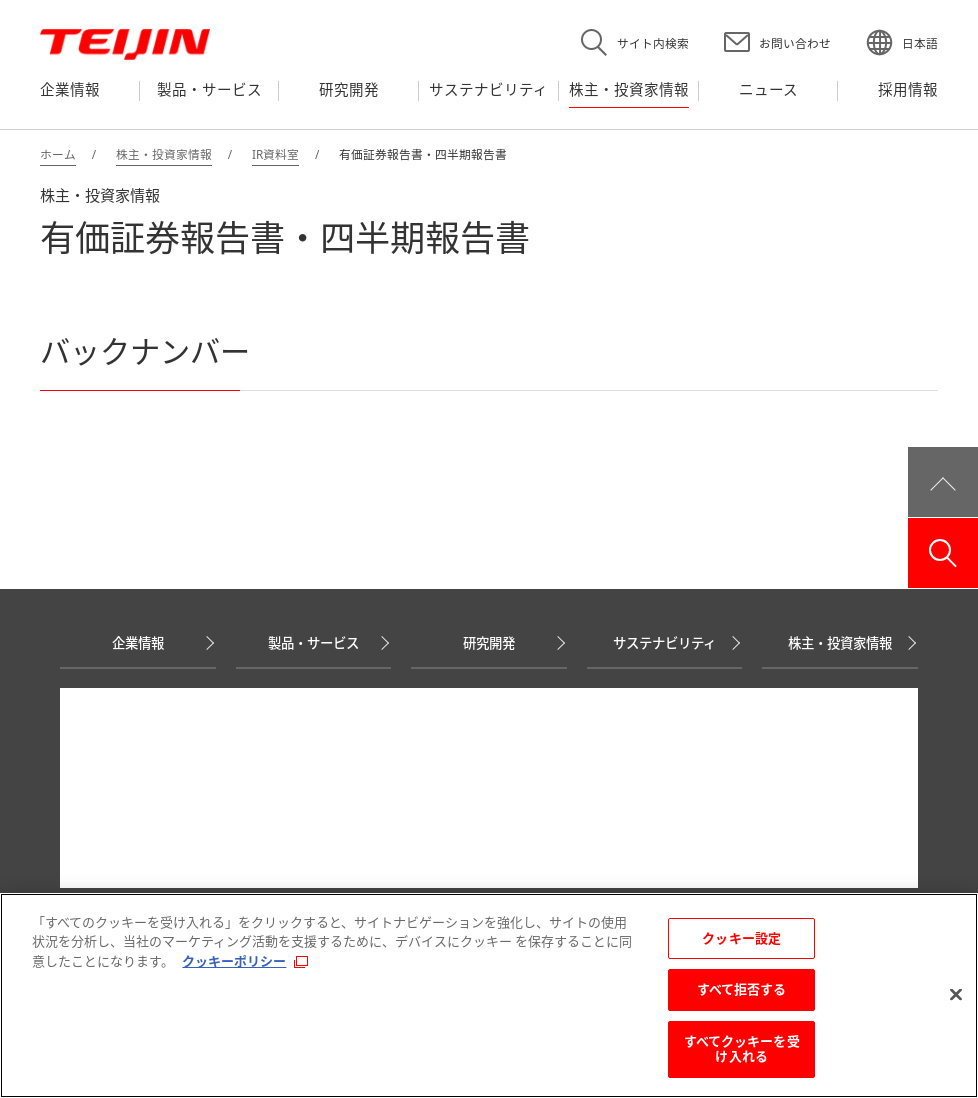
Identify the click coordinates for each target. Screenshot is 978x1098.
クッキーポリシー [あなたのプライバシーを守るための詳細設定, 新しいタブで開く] (234, 961)
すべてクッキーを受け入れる (742, 1049)
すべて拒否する (742, 989)
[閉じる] (956, 995)
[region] (489, 995)
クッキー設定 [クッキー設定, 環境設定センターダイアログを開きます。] (741, 938)
